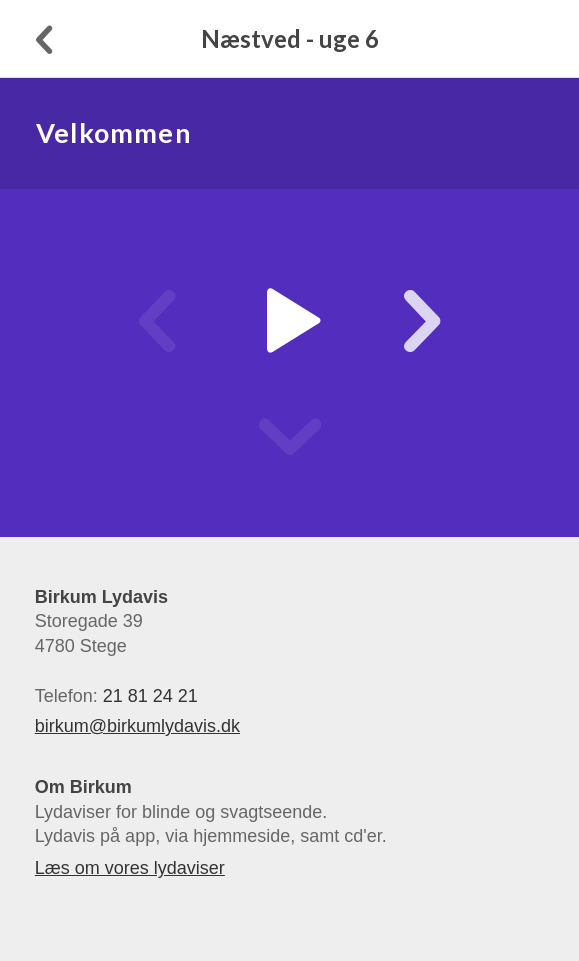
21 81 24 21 (150, 696)
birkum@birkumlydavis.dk (137, 726)
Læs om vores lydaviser (130, 868)
